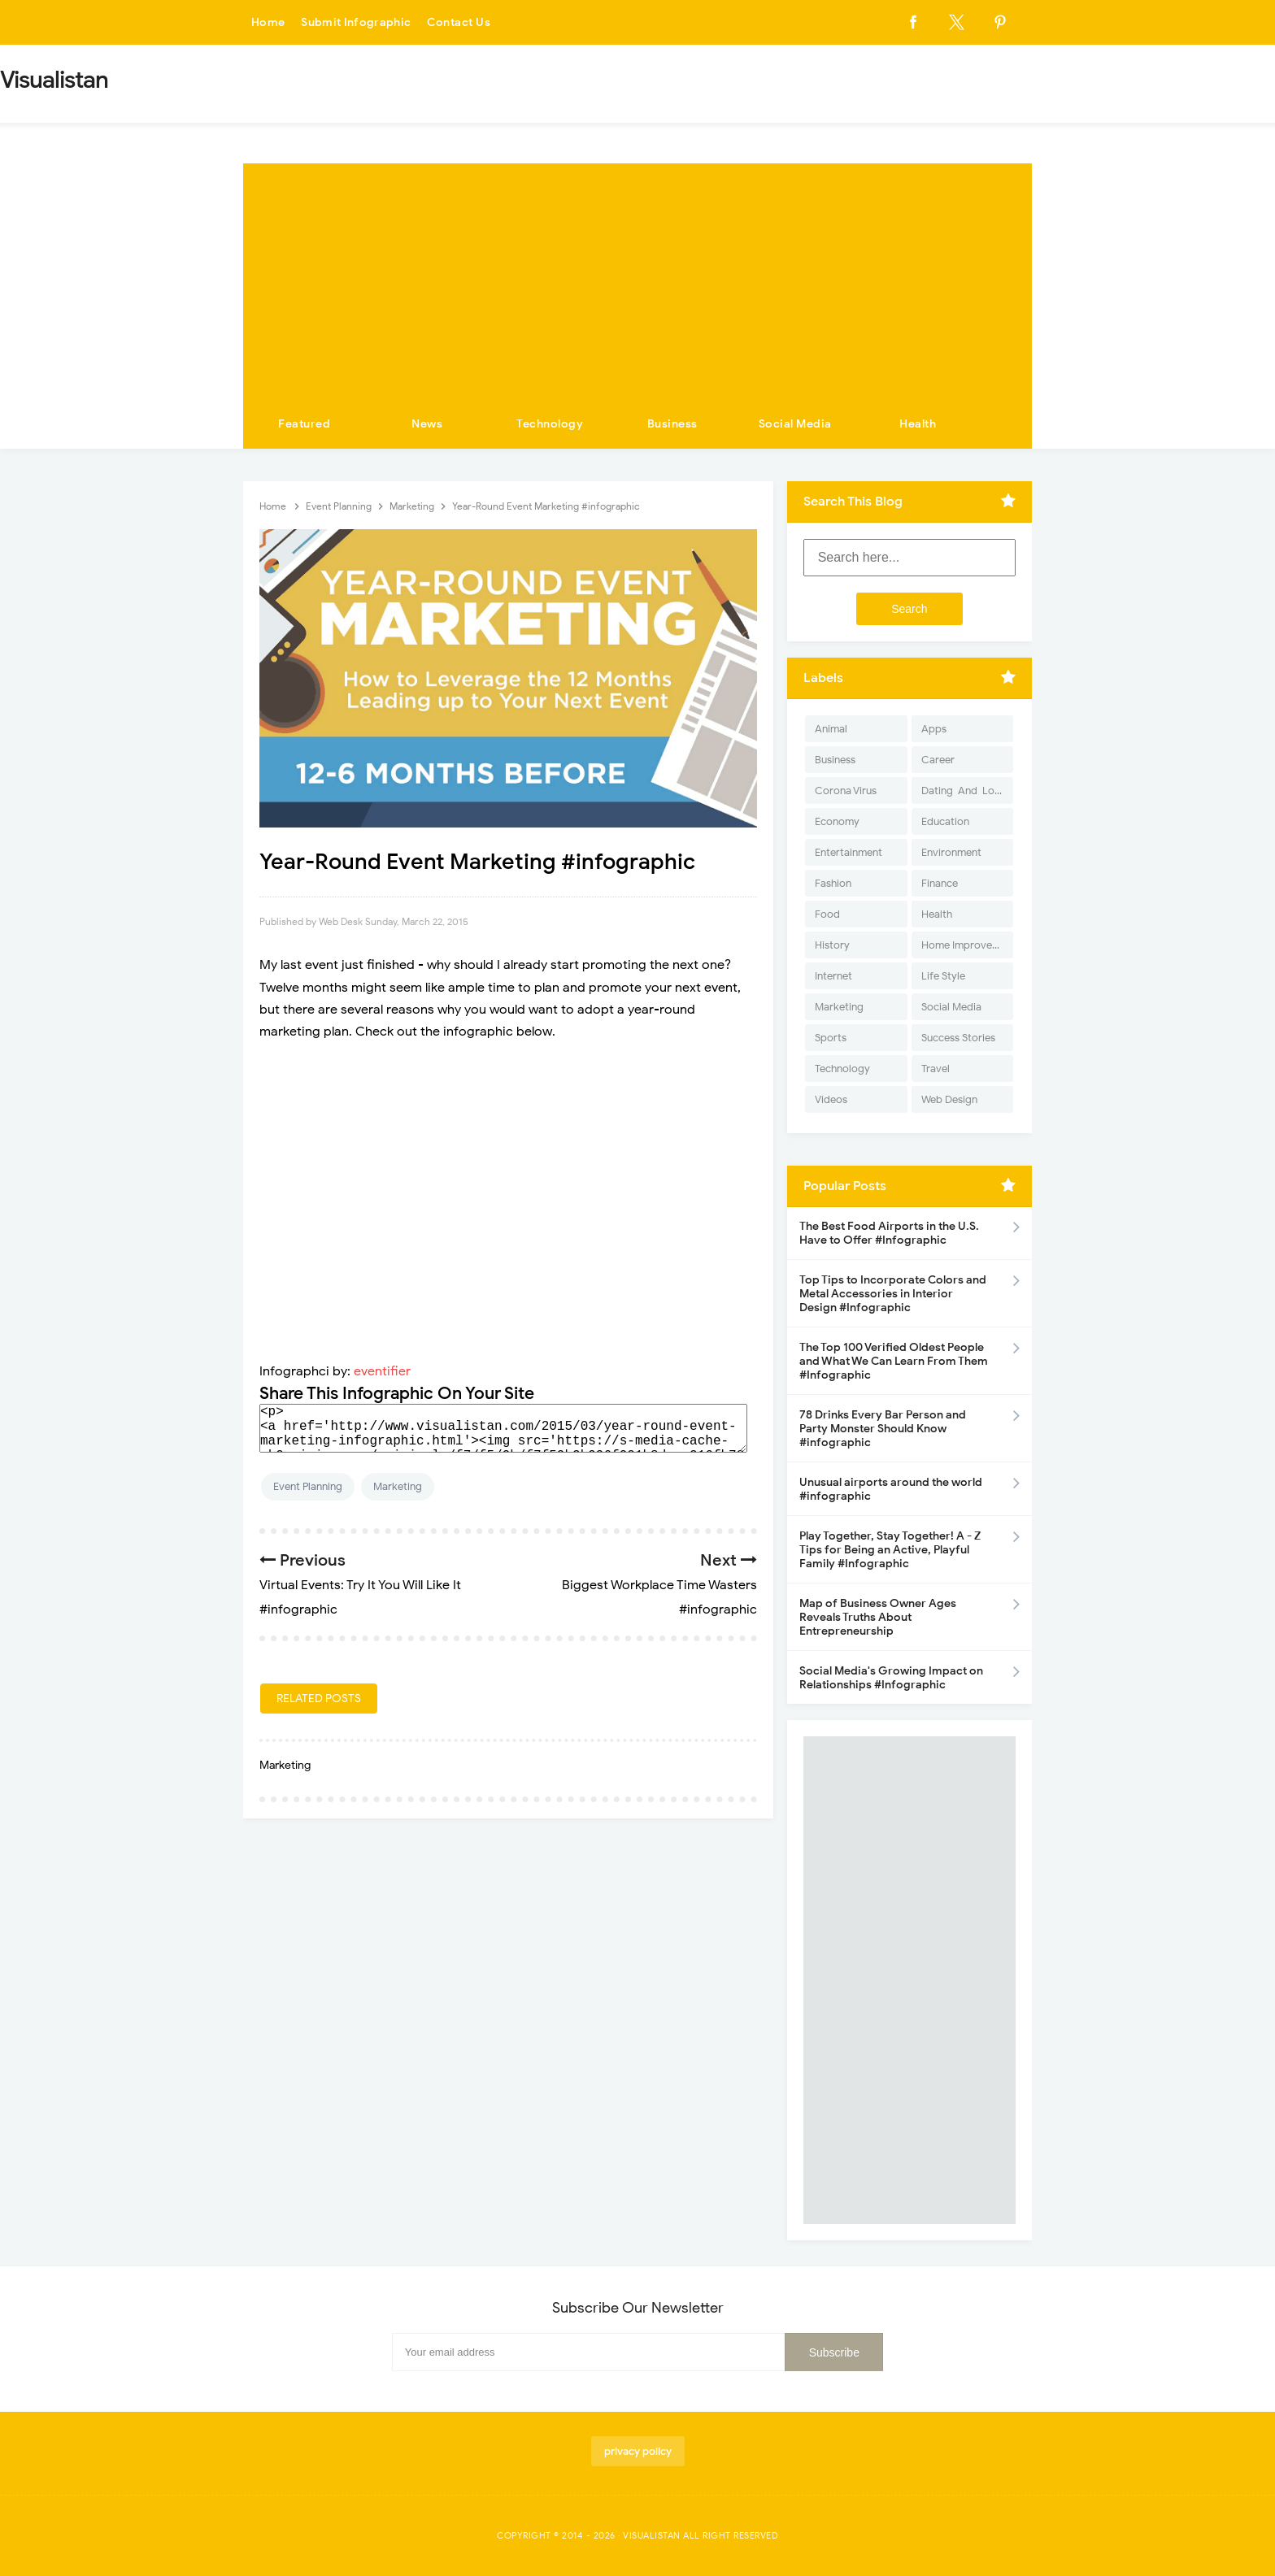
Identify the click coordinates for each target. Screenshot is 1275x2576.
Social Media (795, 424)
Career (938, 760)
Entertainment (848, 852)
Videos (831, 1099)
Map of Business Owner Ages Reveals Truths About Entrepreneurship (877, 1617)
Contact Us (462, 22)
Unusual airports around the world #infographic (890, 1489)
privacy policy (638, 2451)
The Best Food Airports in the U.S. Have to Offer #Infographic (889, 1233)
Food (827, 914)
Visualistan (652, 2535)
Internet (833, 976)
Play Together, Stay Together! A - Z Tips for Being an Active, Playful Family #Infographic (890, 1549)
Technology (549, 424)
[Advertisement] (637, 277)
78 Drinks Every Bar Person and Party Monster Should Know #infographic (882, 1428)
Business (672, 424)
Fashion (833, 883)
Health (917, 424)
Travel (935, 1068)
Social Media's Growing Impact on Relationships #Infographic (891, 1678)
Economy (837, 821)
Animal (831, 729)
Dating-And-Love (963, 790)
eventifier (382, 1371)
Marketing (397, 1486)
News (426, 424)
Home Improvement (967, 945)
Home (268, 22)
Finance (939, 883)
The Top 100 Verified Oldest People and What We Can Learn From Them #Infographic (893, 1361)
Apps (933, 729)
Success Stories (958, 1038)
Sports (830, 1038)
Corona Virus (846, 790)
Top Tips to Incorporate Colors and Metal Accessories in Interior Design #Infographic (892, 1293)
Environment (951, 852)
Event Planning (307, 1486)
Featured (304, 424)
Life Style (943, 976)
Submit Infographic (358, 22)
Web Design (949, 1099)
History (832, 945)
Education (945, 821)
